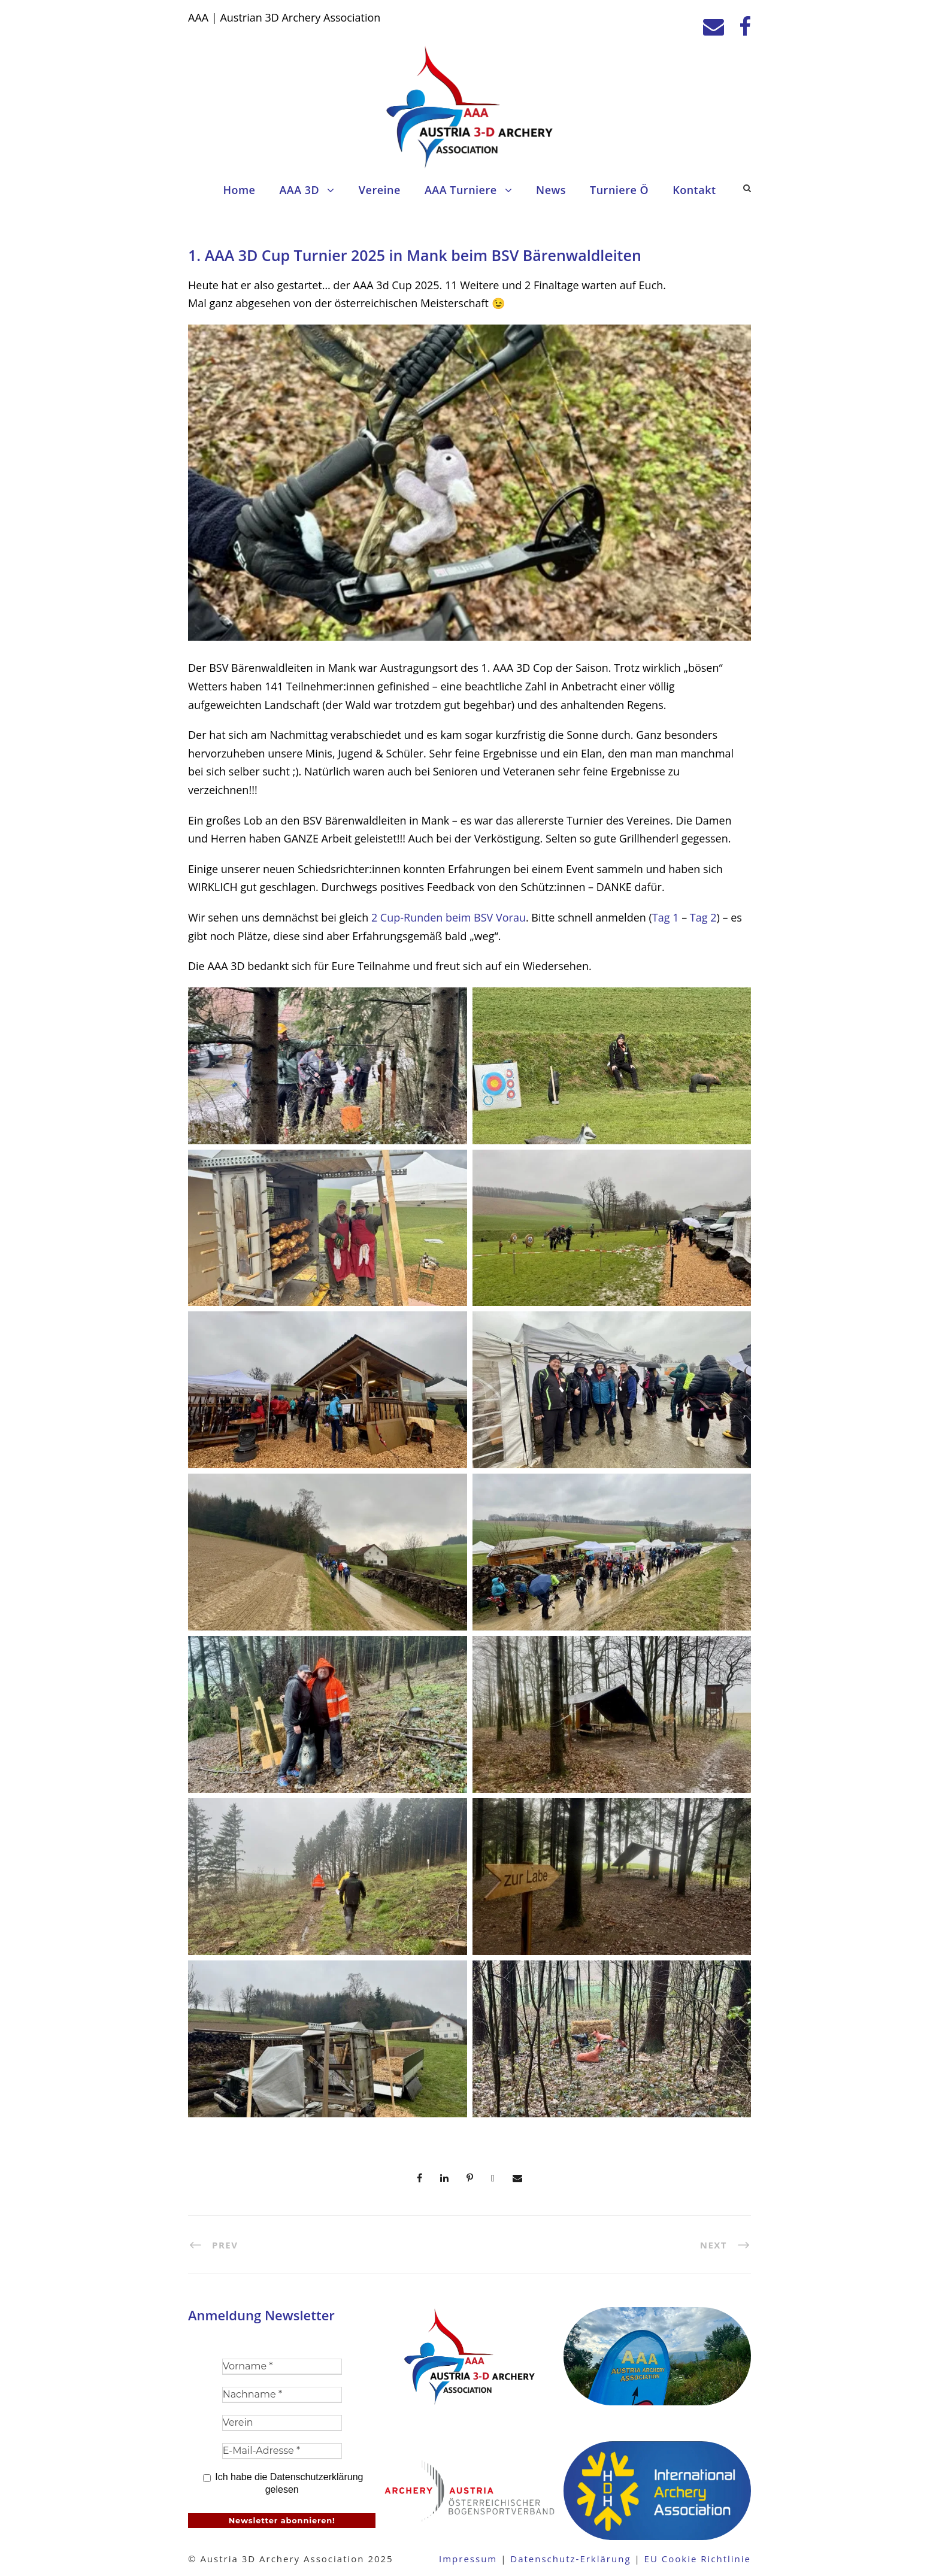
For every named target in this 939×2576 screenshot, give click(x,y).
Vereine (380, 190)
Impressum (468, 2559)
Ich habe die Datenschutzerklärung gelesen (283, 2483)
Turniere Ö (619, 190)
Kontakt (694, 190)
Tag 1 (665, 917)
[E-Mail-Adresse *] (282, 2451)
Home (239, 190)
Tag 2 (703, 917)
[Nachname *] (282, 2395)
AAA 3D (299, 190)
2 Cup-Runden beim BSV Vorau (448, 917)
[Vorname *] (282, 2367)
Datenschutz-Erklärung (570, 2559)
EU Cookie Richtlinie (697, 2559)
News (551, 190)
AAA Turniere (461, 190)
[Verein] (282, 2423)
